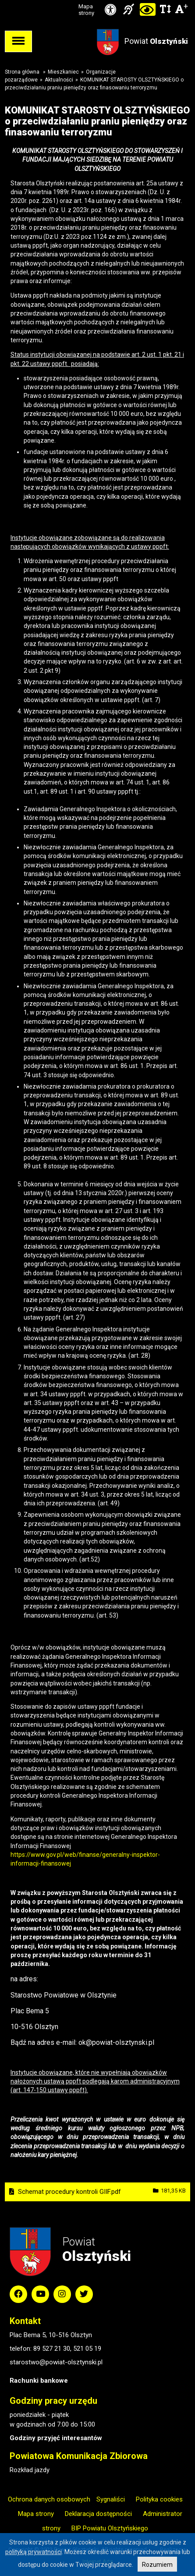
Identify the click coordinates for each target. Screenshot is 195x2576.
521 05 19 (87, 2348)
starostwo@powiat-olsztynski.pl (56, 2362)
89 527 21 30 (51, 2348)
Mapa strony (86, 9)
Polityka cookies (159, 2499)
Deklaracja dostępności (98, 2514)
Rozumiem (157, 2564)
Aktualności (59, 80)
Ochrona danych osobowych (49, 2499)
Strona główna (22, 72)
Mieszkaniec (63, 72)
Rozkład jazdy (30, 2470)
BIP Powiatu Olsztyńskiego (109, 2528)
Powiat (156, 41)
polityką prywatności (33, 2551)
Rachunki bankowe (39, 2380)
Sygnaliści (110, 2499)
